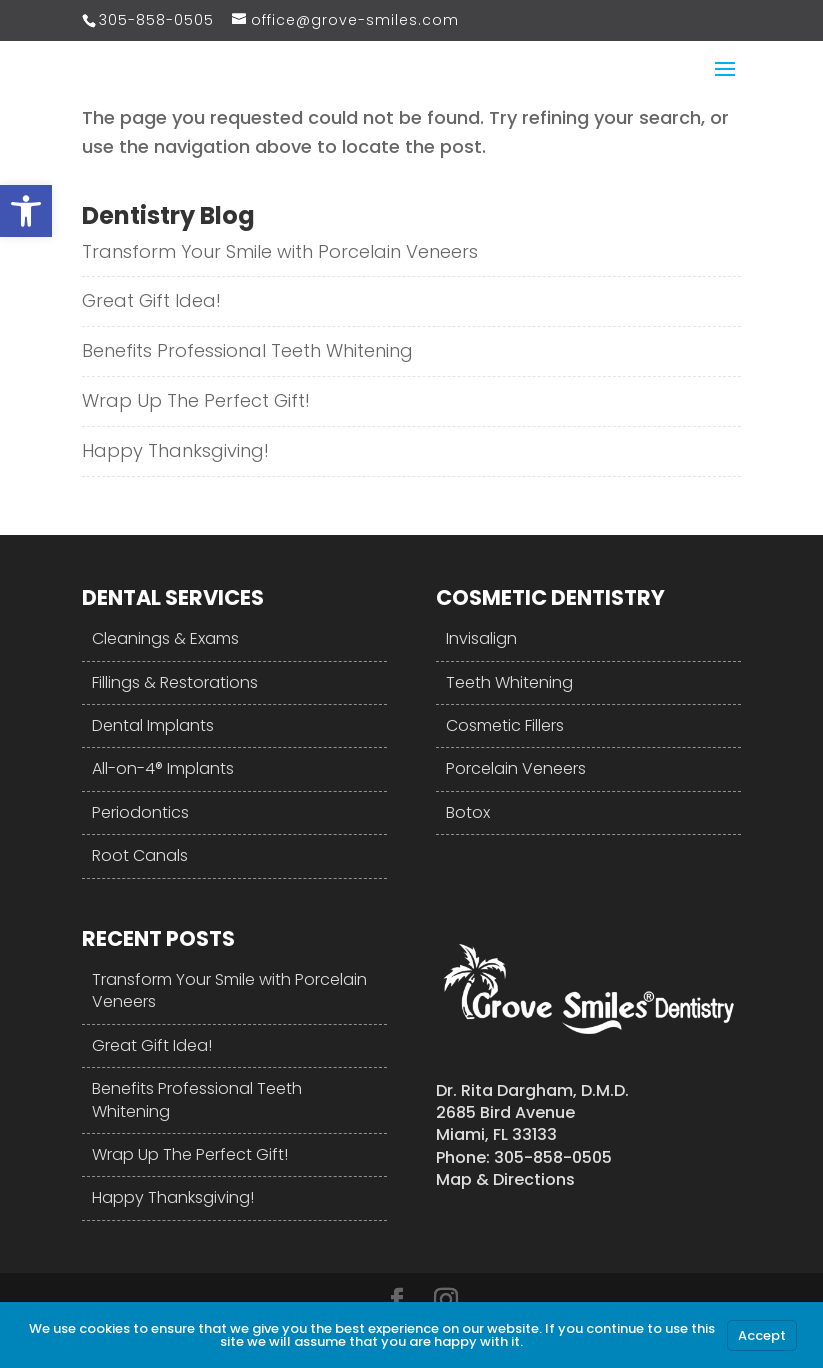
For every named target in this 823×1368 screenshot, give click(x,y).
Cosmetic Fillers (505, 725)
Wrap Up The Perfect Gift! (196, 400)
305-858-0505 (156, 20)
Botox (468, 812)
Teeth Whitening (509, 682)
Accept (762, 1335)
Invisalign (481, 638)
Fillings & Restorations (175, 682)
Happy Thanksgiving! (175, 450)
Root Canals (140, 855)
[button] (26, 211)
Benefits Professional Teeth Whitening (247, 350)
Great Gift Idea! (151, 300)
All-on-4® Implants (163, 768)
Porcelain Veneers (516, 768)
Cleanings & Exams (165, 638)
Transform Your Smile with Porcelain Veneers (280, 251)
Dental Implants (153, 725)
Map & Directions (505, 1179)
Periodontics (140, 812)
